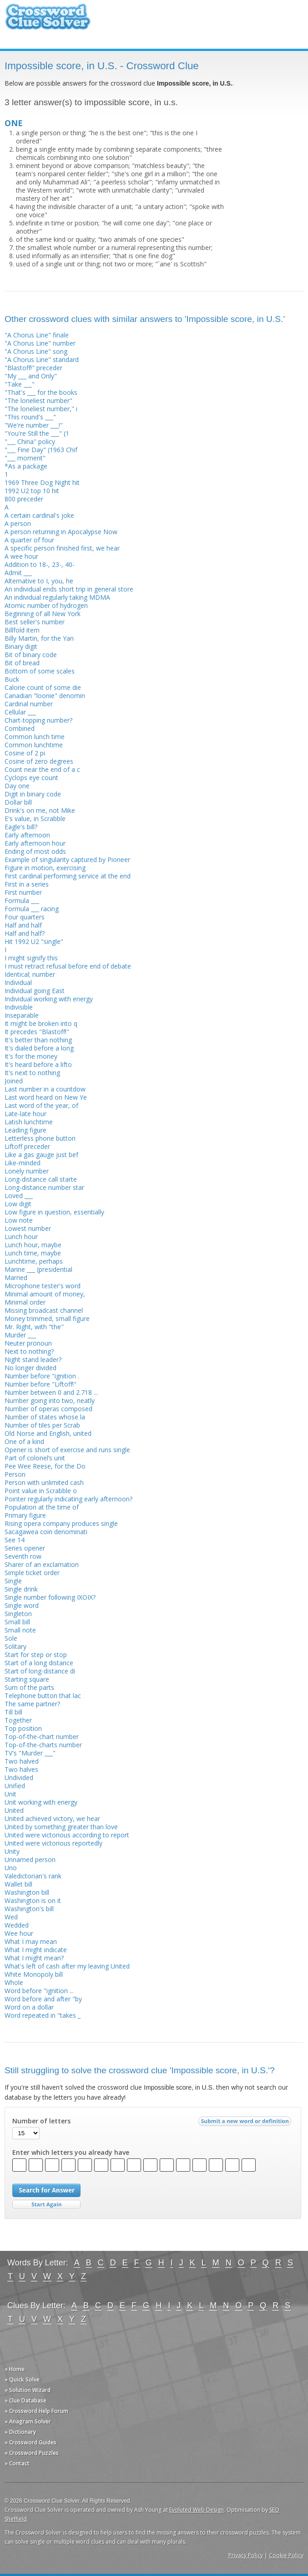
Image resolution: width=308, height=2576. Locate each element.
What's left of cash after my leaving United (67, 1966)
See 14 (15, 1539)
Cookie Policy (286, 2555)
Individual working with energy (49, 999)
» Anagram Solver (28, 2421)
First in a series (27, 884)
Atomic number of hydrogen (46, 605)
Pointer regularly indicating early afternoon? (68, 1499)
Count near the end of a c (42, 769)
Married (16, 1277)
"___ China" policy (30, 441)
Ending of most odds (35, 851)
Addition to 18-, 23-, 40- (40, 564)
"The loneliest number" (38, 400)
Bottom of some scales (40, 671)
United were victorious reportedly (53, 1843)
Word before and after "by (43, 1998)
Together (18, 1720)
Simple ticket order (32, 1572)
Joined (14, 1080)
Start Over (46, 2204)
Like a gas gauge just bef (41, 1154)
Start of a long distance (39, 1662)
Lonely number (27, 1171)
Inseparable (22, 1015)
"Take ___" (20, 384)
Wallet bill (18, 1884)
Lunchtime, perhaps (34, 1261)
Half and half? (25, 933)
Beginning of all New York (43, 613)
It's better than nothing (38, 1040)
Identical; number (30, 974)
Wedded (17, 1925)
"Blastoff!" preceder (33, 367)
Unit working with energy (41, 1802)
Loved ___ (19, 1195)
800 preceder (24, 499)
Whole (14, 1982)
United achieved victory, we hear (52, 1818)
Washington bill (27, 1892)
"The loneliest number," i (41, 408)
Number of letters (41, 2121)
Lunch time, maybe (33, 1253)
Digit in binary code (33, 794)
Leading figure (25, 1130)
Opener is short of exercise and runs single (67, 1449)
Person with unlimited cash (44, 1482)
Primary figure (25, 1515)
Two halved (22, 1761)
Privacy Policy (245, 2555)
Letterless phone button (40, 1138)
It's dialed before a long (39, 1048)
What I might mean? (34, 1958)
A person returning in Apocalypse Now (61, 531)
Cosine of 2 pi (25, 753)
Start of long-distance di (40, 1671)
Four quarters (25, 917)
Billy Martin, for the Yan (39, 638)
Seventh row (23, 1556)
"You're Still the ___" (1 (37, 433)
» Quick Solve (22, 2379)
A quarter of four (29, 540)
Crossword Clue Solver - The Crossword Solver (48, 20)
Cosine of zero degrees (39, 761)
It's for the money (31, 1056)
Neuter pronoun (28, 1343)
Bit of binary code (31, 654)
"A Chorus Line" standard (42, 359)
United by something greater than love (61, 1826)
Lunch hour (21, 1236)
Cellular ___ (20, 712)
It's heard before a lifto (38, 1064)
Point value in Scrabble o (41, 1490)
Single (13, 1580)
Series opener (25, 1548)
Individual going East (35, 990)
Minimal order (25, 1302)
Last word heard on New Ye (46, 1097)
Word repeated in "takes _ (43, 2015)
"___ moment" (25, 458)
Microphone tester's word (43, 1285)
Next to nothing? (29, 1351)
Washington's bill (29, 1908)
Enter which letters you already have (70, 2152)
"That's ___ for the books (41, 392)
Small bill (17, 1621)
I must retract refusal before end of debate (68, 966)
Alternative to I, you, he (39, 580)
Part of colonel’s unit (35, 1458)
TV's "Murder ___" (30, 1753)
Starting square (27, 1679)
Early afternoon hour (35, 843)
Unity (12, 1851)
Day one (17, 785)
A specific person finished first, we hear (62, 548)
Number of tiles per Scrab (42, 1425)
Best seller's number (35, 621)
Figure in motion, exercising (45, 867)
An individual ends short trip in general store (69, 589)
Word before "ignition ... (39, 1990)
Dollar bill (18, 802)
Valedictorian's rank (33, 1876)
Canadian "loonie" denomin (45, 695)
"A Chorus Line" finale (37, 335)
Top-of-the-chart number (42, 1736)
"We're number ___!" (34, 425)
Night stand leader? (33, 1359)
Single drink (21, 1589)
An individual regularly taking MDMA (57, 597)
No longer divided (30, 1367)
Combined (20, 728)
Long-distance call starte (41, 1179)
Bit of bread (22, 662)
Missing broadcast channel (44, 1310)
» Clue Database (25, 2400)
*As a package (26, 466)
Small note (20, 1630)
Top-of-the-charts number (43, 1744)
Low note (19, 1220)
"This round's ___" (30, 417)
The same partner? (32, 1703)
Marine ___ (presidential (38, 1269)
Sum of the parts (29, 1687)
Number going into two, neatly (50, 1400)
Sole (11, 1638)
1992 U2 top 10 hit (32, 490)
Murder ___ (20, 1335)
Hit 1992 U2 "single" (34, 941)
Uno (11, 1867)
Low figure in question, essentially (54, 1212)
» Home (15, 2369)
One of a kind (24, 1441)
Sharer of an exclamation (42, 1564)
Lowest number (28, 1228)
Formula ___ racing (32, 908)
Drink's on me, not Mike (40, 810)
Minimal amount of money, (45, 1294)
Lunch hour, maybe (33, 1244)
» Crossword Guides (30, 2442)
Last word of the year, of (41, 1105)
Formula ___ (22, 900)
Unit (10, 1794)
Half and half (23, 925)
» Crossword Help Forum (36, 2411)
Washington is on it (33, 1900)
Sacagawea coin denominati (46, 1531)
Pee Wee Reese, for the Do (45, 1466)
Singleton (18, 1613)
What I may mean (31, 1941)
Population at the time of (42, 1507)
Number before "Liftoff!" (40, 1384)
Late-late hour (25, 1113)
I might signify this (31, 958)
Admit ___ (18, 572)
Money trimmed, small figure (47, 1318)
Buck (12, 679)
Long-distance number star (44, 1187)
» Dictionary (20, 2432)
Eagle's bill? (21, 826)
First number (23, 892)
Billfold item (22, 630)
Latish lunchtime (29, 1121)
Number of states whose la (45, 1417)
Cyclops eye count (31, 777)
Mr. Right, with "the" (34, 1326)
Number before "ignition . (42, 1376)
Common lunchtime (34, 744)
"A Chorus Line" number (40, 343)
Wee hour (19, 1933)
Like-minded (22, 1162)
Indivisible (19, 1007)
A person (18, 523)
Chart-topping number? (38, 720)
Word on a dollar (29, 2007)
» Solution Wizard (27, 2390)
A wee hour (21, 556)
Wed (11, 1917)
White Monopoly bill (34, 1974)
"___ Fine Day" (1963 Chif (41, 449)
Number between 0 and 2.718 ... (51, 1392)
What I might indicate (36, 1949)
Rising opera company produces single (61, 1523)
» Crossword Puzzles (32, 2453)
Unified (15, 1785)
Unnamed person (30, 1859)
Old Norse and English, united (48, 1433)
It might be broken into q (41, 1023)
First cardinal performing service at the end (68, 876)
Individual (18, 982)
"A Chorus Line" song (36, 351)
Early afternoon (27, 835)
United (14, 1810)
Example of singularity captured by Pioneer (67, 859)
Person (15, 1474)
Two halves (21, 1769)
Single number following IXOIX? (50, 1597)
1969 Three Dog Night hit (42, 482)
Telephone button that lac (43, 1695)
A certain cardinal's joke (39, 515)
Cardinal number (29, 703)
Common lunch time (35, 736)
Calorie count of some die (43, 687)
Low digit (18, 1203)
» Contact (17, 2463)
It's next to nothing (32, 1072)
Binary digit (21, 646)
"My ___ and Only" (31, 376)
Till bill (13, 1712)
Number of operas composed (48, 1408)
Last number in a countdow (45, 1089)
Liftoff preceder (27, 1146)
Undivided (19, 1777)
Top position (23, 1728)
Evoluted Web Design (196, 2510)
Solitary (15, 1646)
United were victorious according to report (67, 1835)
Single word (22, 1605)
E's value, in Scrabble (35, 818)
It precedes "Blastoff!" (37, 1031)
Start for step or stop (36, 1654)
